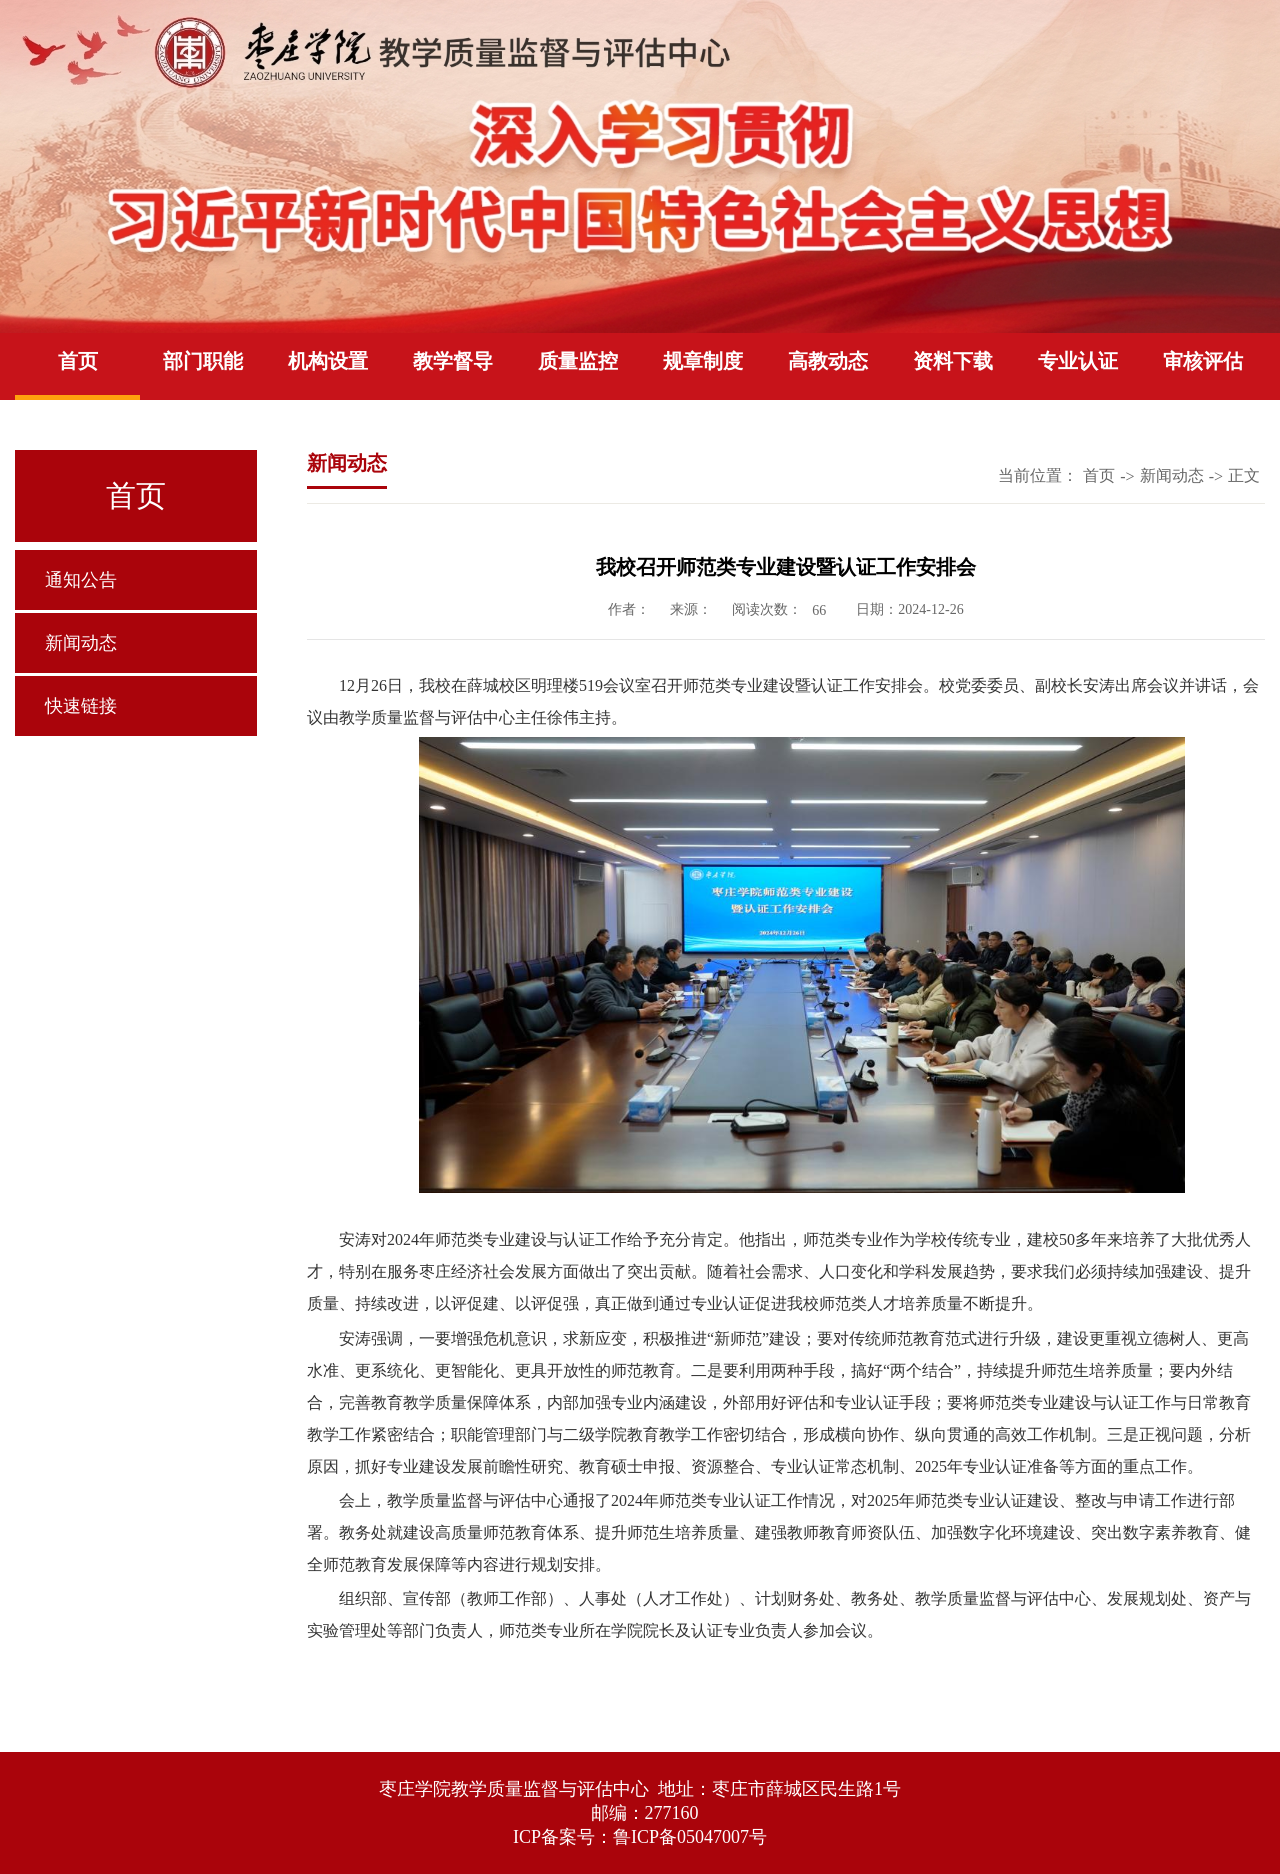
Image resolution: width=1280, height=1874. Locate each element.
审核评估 (1203, 361)
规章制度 (703, 361)
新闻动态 (81, 643)
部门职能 (203, 361)
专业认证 (1078, 361)
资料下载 (953, 361)
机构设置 (328, 361)
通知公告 (81, 580)
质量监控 (578, 361)
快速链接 (81, 706)
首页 (78, 361)
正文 (1244, 475)
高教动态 (828, 361)
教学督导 (453, 361)
